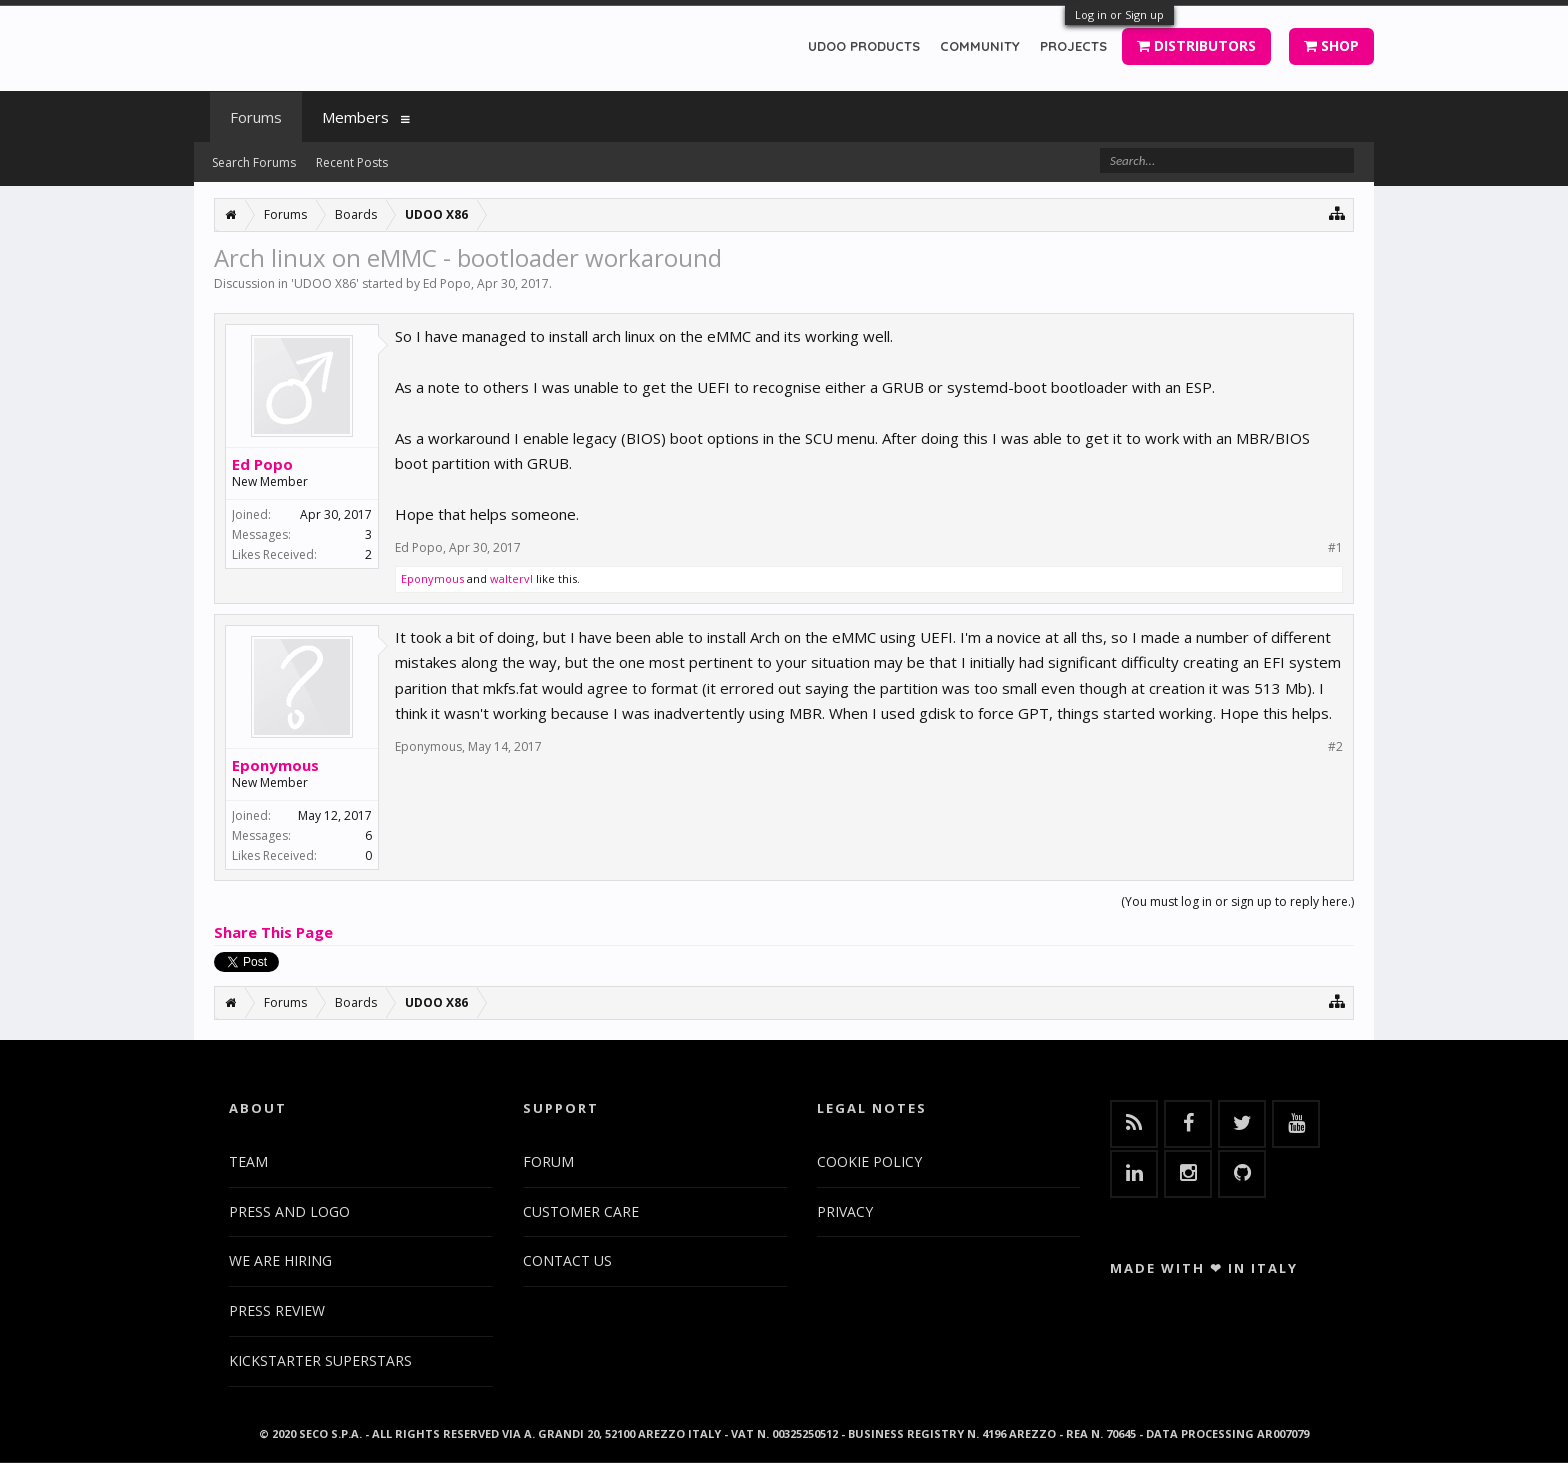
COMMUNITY (980, 46)
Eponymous (432, 578)
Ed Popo (447, 283)
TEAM (248, 1161)
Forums (256, 117)
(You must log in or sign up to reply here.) (1237, 901)
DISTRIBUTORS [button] (1196, 45)
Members (355, 117)
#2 (1335, 747)
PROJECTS (1073, 46)
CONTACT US (567, 1260)
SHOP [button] (1331, 45)
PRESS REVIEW (277, 1310)
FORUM (548, 1161)
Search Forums (254, 162)
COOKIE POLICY (869, 1161)
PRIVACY (845, 1211)
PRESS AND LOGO (289, 1211)
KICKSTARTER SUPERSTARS (320, 1360)
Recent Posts (352, 162)
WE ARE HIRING (280, 1260)
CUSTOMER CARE (581, 1211)
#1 (1335, 548)
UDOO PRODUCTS (864, 46)
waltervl (511, 578)
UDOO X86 (325, 283)
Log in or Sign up (1119, 14)
